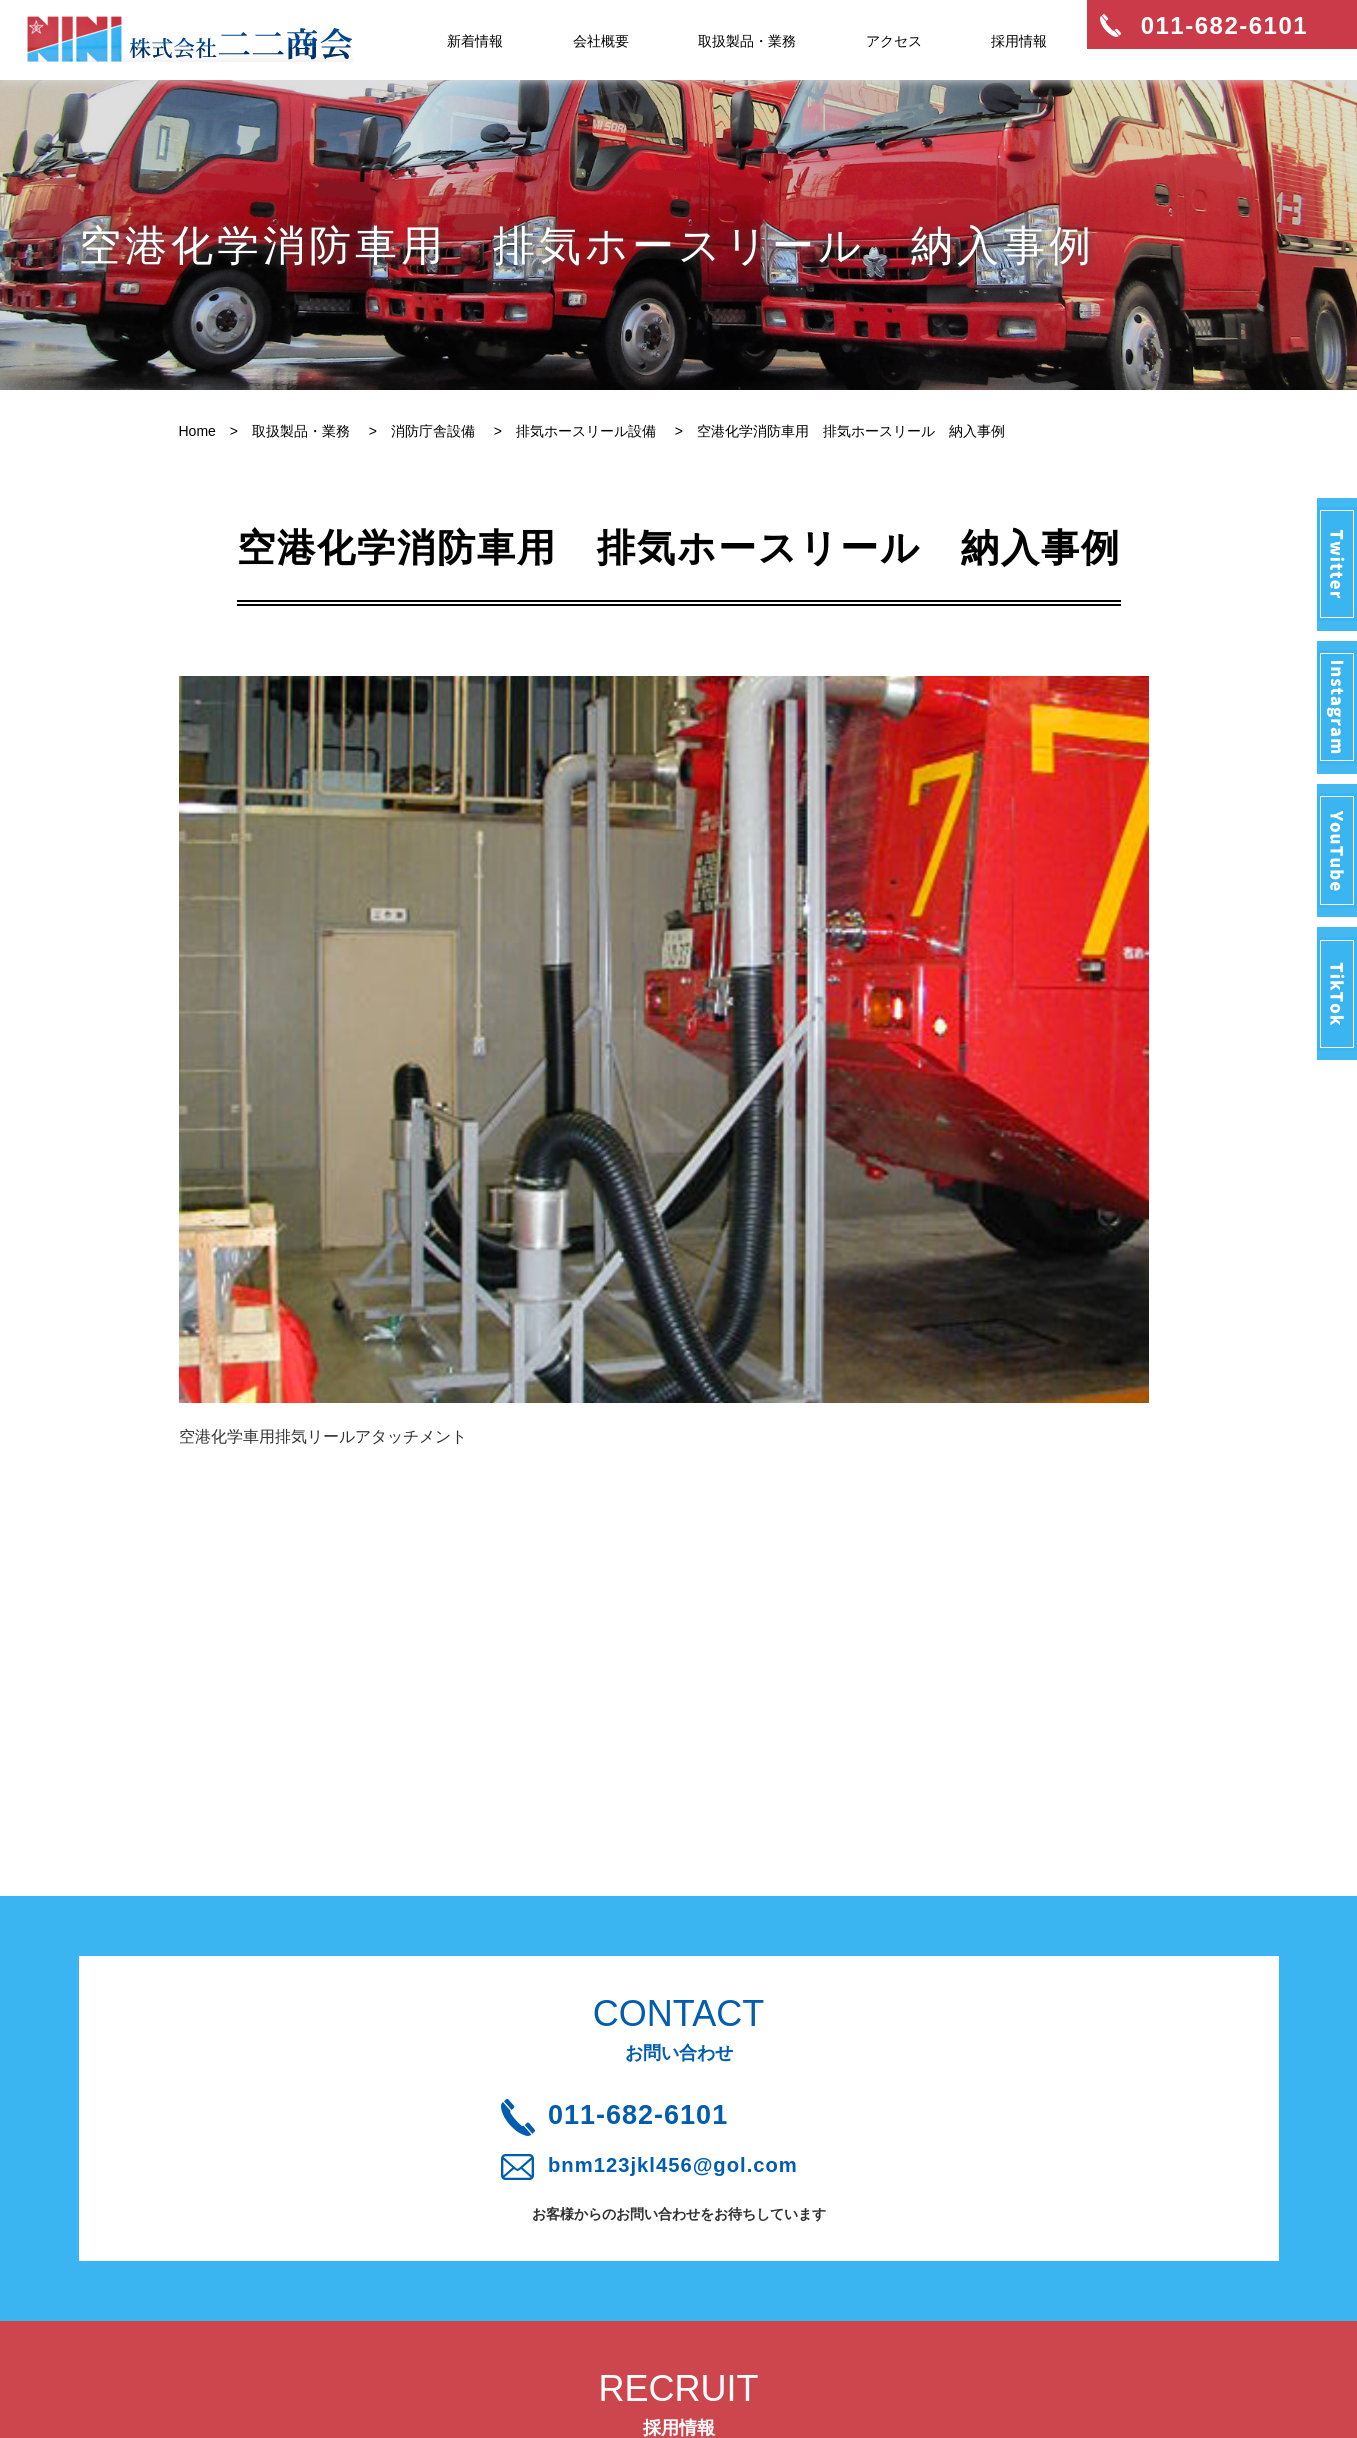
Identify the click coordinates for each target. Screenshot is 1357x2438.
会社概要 (601, 41)
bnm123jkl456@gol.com (694, 1729)
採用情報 (1019, 41)
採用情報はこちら (679, 2063)
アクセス (894, 41)
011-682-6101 (691, 1669)
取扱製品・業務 (747, 41)
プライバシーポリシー (469, 2312)
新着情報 (475, 41)
